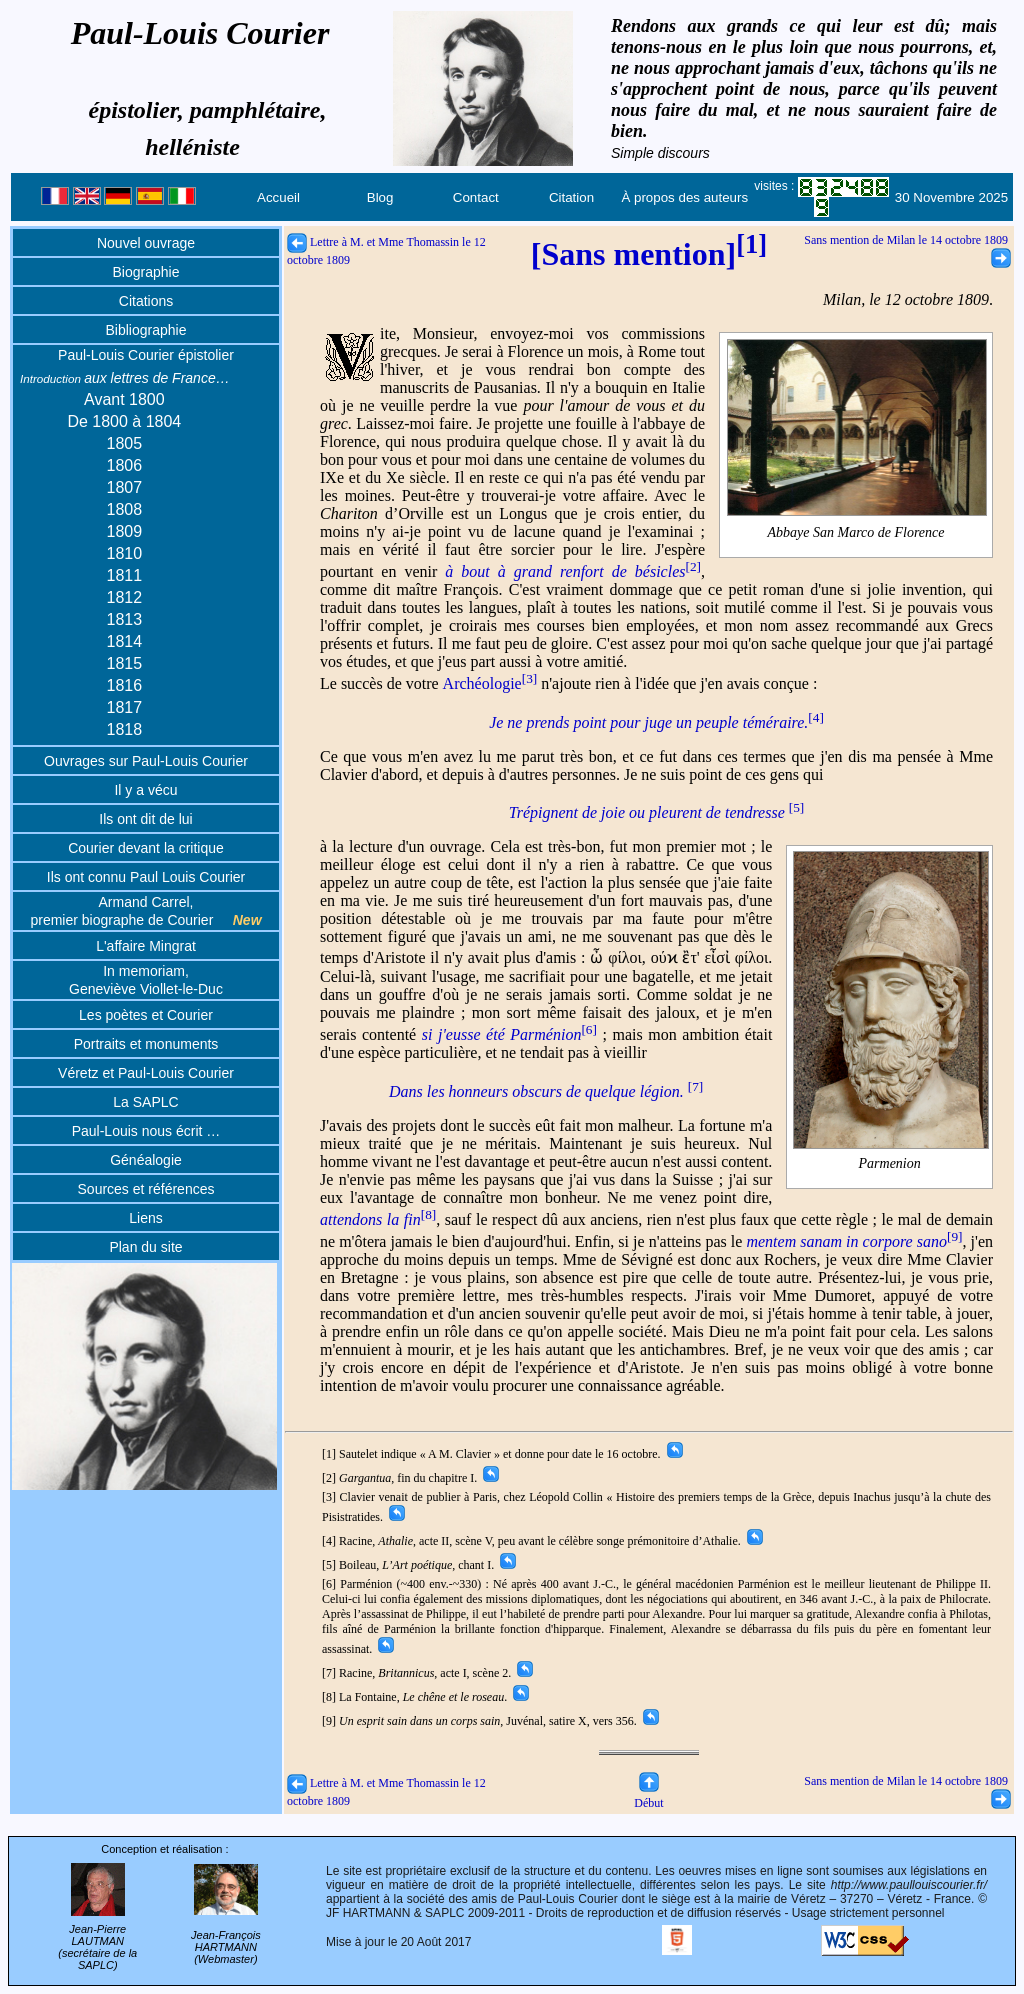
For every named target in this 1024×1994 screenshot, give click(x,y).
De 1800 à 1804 (124, 421)
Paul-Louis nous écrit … (146, 1131)
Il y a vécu (145, 790)
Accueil (278, 197)
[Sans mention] (649, 254)
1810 (125, 553)
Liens (145, 1218)
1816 (125, 685)
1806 (125, 465)
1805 (125, 443)
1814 (125, 641)
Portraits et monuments (146, 1044)
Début (648, 1795)
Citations (146, 301)
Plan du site (145, 1247)
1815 (125, 663)
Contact (476, 197)
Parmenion (891, 1164)
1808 (125, 509)
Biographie (146, 272)
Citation (571, 197)
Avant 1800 (124, 399)
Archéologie (490, 683)
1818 (125, 729)
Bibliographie (146, 330)
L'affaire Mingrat (146, 946)
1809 (125, 531)
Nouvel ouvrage (146, 243)
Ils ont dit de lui (145, 819)
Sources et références (146, 1189)
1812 (125, 597)
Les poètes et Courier (146, 1015)
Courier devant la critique (146, 848)
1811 (125, 575)
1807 (125, 487)
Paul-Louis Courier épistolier (146, 355)
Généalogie (146, 1160)
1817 (125, 707)
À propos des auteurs (684, 197)
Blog (380, 197)
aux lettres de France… (125, 378)
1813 (125, 619)
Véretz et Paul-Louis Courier (146, 1073)
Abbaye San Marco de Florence (857, 533)
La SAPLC (145, 1102)
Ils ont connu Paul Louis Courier (146, 877)
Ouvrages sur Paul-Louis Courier (146, 761)
